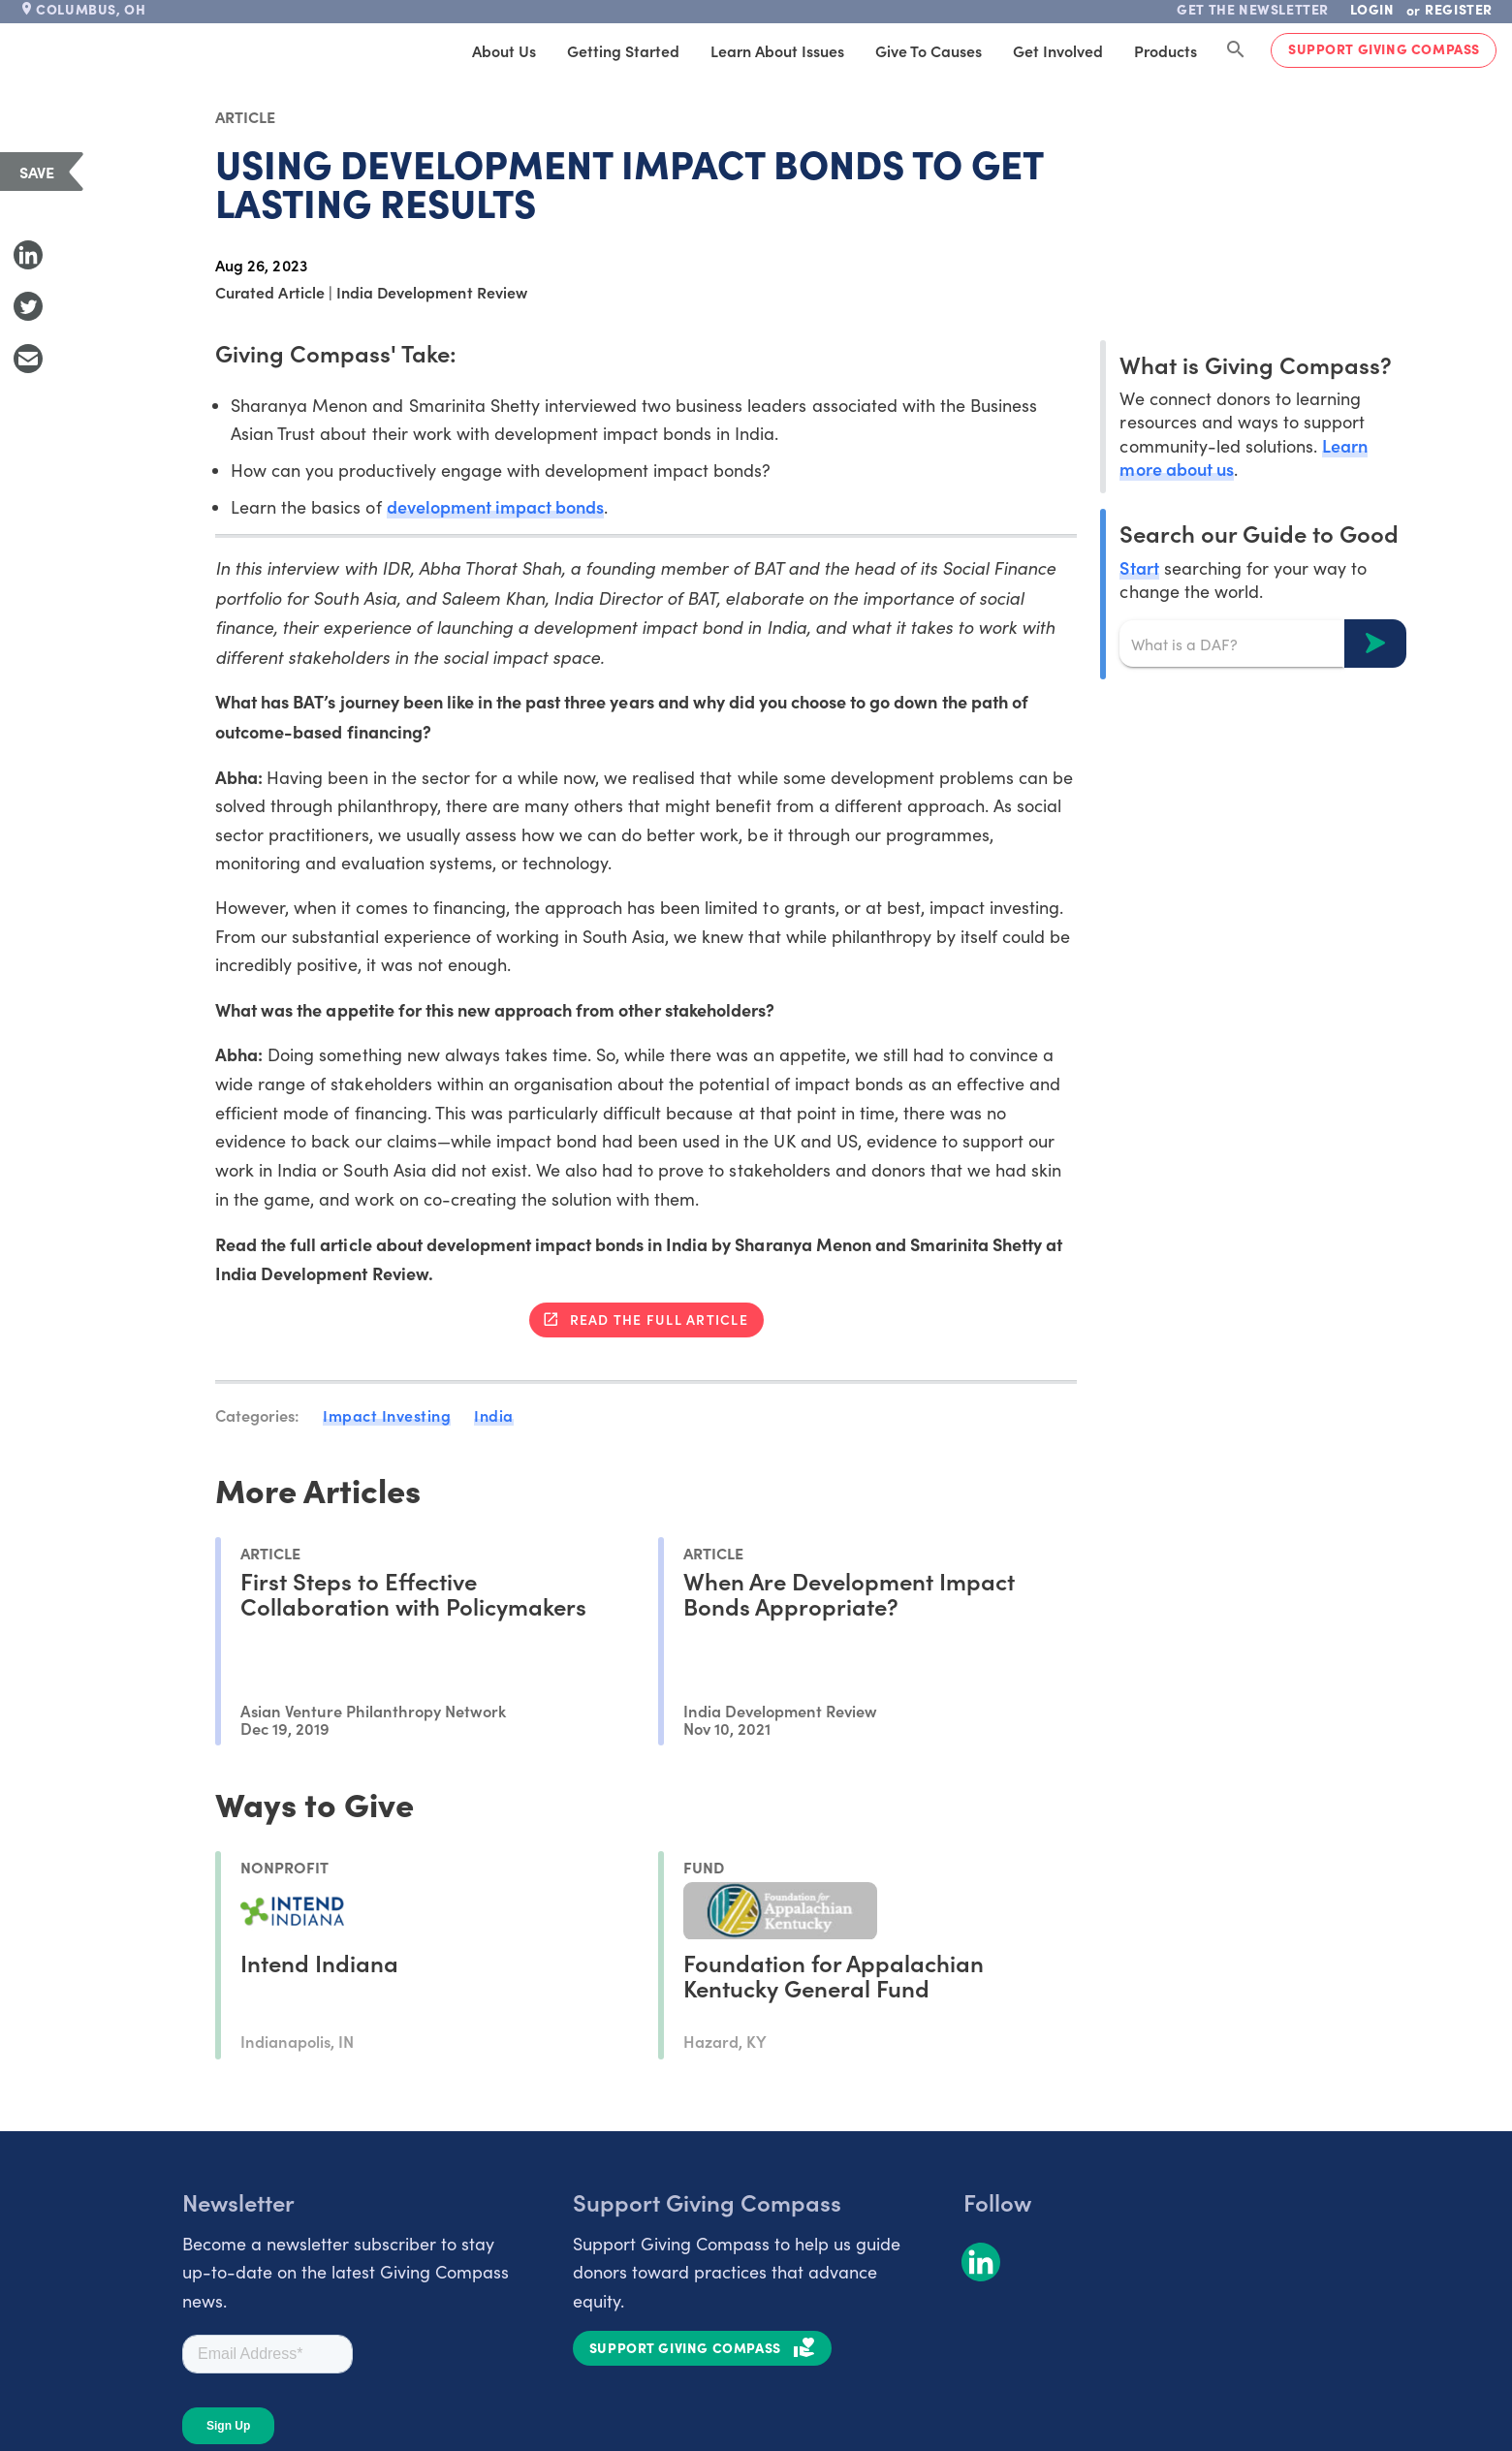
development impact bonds (495, 506)
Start (1138, 567)
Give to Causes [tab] (928, 50)
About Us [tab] (504, 50)
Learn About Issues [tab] (777, 50)
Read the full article (659, 1319)
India (494, 1415)
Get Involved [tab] (1058, 50)
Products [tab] (1165, 50)
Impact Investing (387, 1415)
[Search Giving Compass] (1236, 50)
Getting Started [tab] (623, 50)
